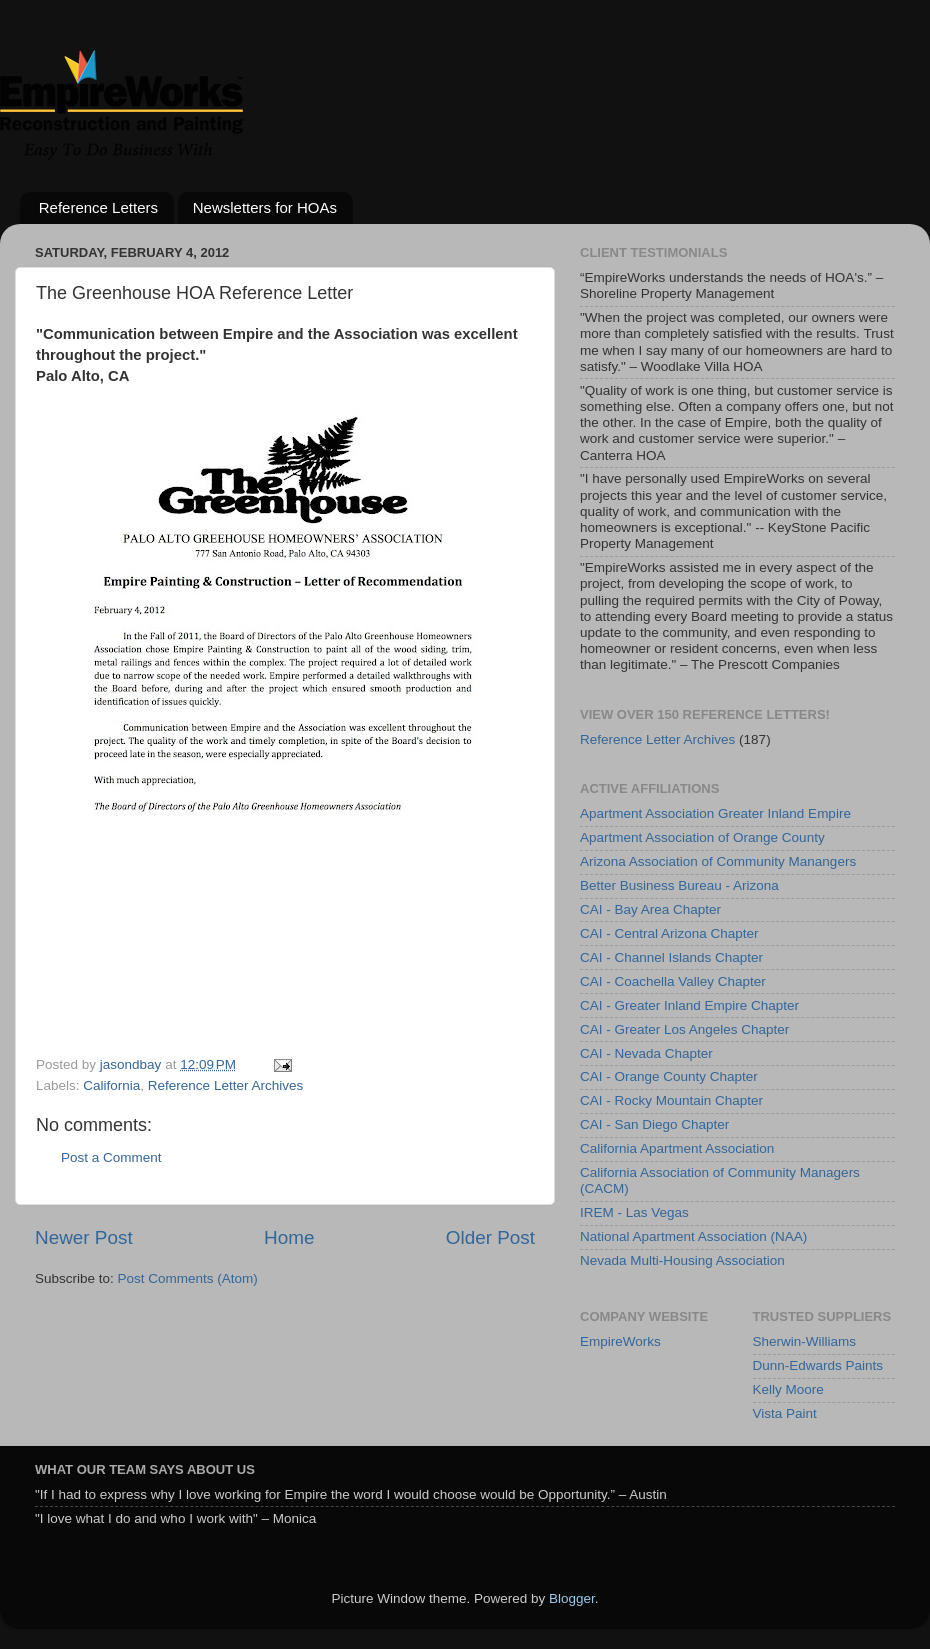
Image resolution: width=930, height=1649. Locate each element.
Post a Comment (111, 1157)
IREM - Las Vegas (634, 1212)
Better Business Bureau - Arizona (679, 885)
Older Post (490, 1237)
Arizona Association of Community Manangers (718, 861)
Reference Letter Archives (225, 1085)
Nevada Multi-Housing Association (682, 1260)
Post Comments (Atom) (188, 1278)
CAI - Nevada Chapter (646, 1053)
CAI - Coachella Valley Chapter (673, 981)
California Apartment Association (677, 1148)
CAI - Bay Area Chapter (650, 909)
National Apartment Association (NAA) (693, 1236)
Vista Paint (785, 1413)
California (111, 1085)
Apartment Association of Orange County (702, 837)
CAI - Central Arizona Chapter (669, 933)
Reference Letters (98, 207)
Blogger (572, 1598)
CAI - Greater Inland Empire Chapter (689, 1005)
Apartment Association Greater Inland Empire (715, 813)
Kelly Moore (788, 1389)
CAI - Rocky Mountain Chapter (671, 1100)
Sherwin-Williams (805, 1341)
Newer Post (84, 1237)
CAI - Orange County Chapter (669, 1076)
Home (289, 1237)
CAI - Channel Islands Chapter (671, 957)
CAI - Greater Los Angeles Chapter (684, 1029)
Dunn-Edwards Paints (818, 1365)
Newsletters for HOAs (265, 207)
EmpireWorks (620, 1341)
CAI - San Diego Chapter (654, 1124)
